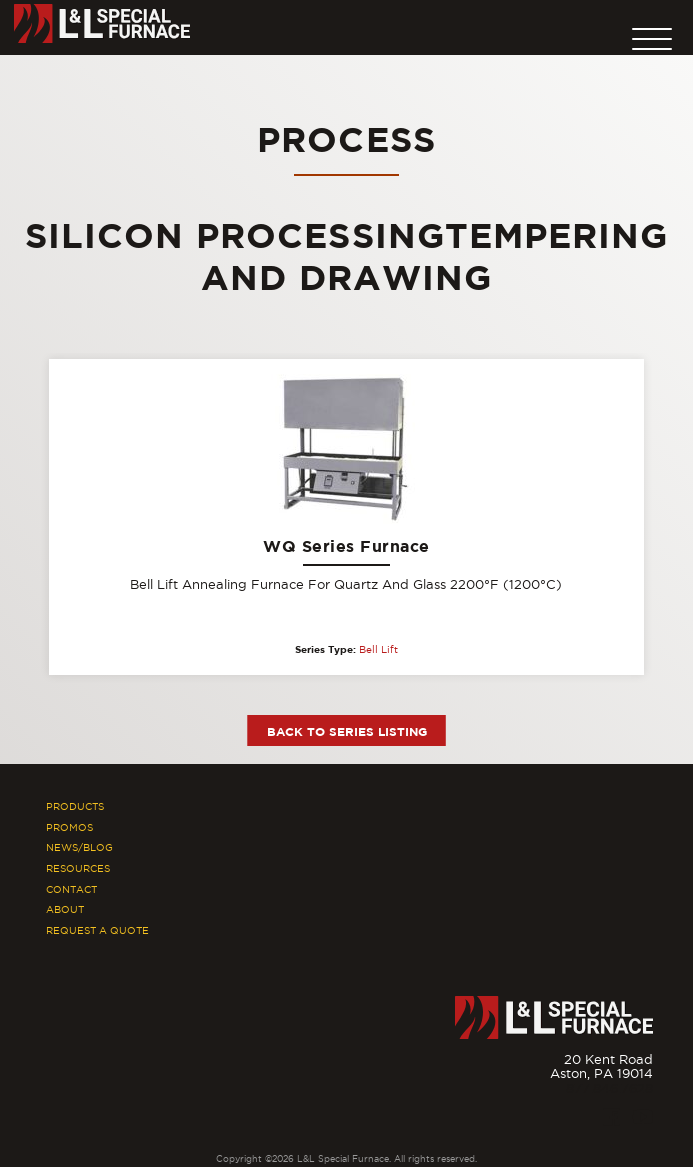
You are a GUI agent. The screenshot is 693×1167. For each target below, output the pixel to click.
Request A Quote (97, 930)
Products (75, 806)
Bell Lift (378, 649)
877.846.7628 (609, 1088)
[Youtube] (643, 1117)
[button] (652, 34)
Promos (69, 827)
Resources (78, 868)
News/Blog (79, 847)
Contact (71, 889)
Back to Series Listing (347, 731)
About (65, 909)
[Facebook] (611, 1117)
